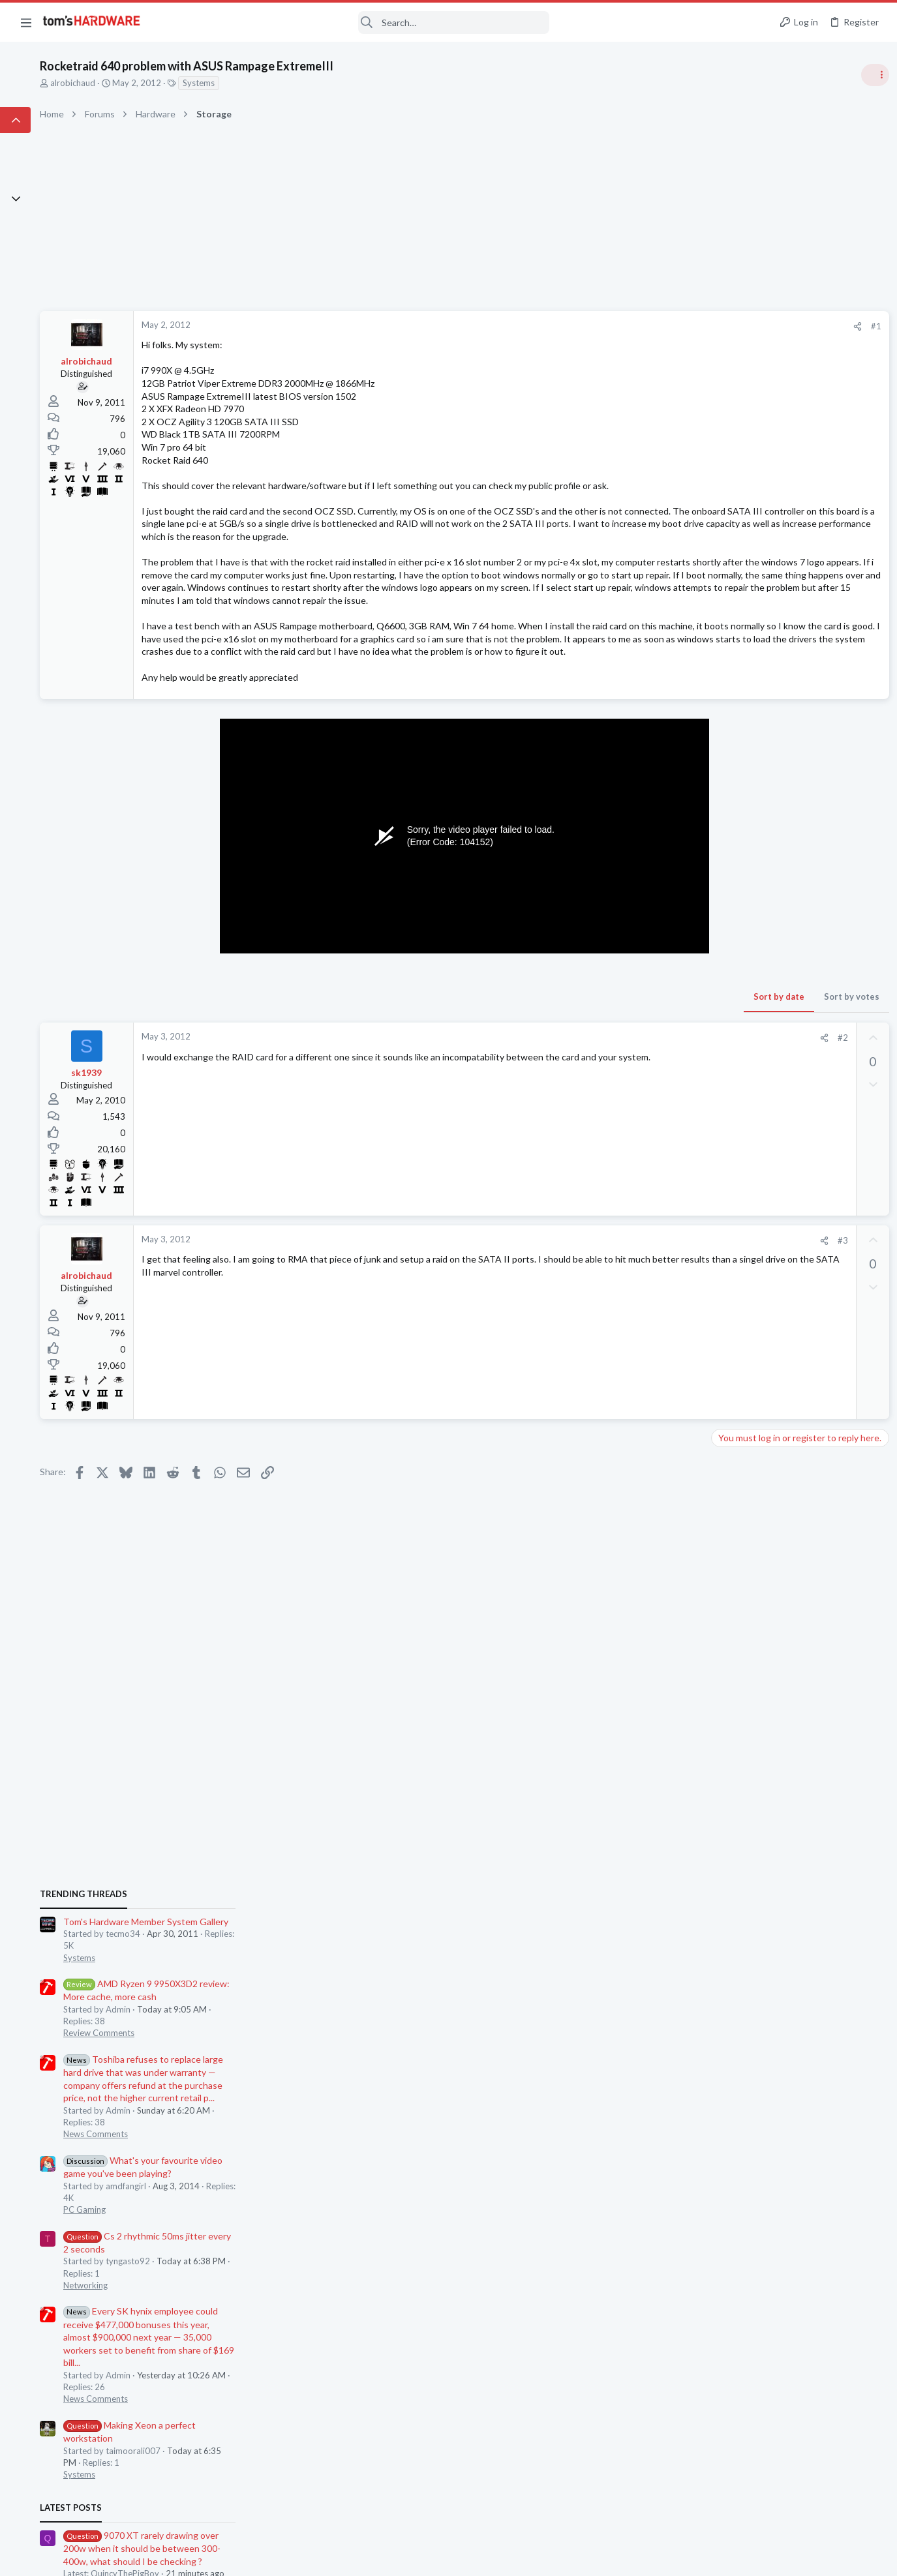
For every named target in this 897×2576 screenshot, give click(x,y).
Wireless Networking (751, 1770)
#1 (662, 326)
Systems (309, 83)
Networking (734, 1100)
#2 (629, 1114)
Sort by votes (637, 1073)
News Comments (744, 949)
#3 (629, 1316)
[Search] (353, 22)
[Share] (643, 326)
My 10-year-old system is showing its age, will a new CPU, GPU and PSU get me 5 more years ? (796, 1439)
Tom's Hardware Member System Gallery (794, 736)
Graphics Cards (741, 1400)
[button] (26, 22)
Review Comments (747, 848)
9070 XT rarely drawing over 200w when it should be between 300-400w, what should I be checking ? (790, 1363)
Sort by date (565, 1073)
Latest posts (719, 1322)
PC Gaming (733, 1024)
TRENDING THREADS (732, 709)
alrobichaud (182, 83)
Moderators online (735, 1866)
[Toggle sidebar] (870, 75)
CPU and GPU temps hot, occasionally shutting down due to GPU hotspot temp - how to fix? (792, 1516)
